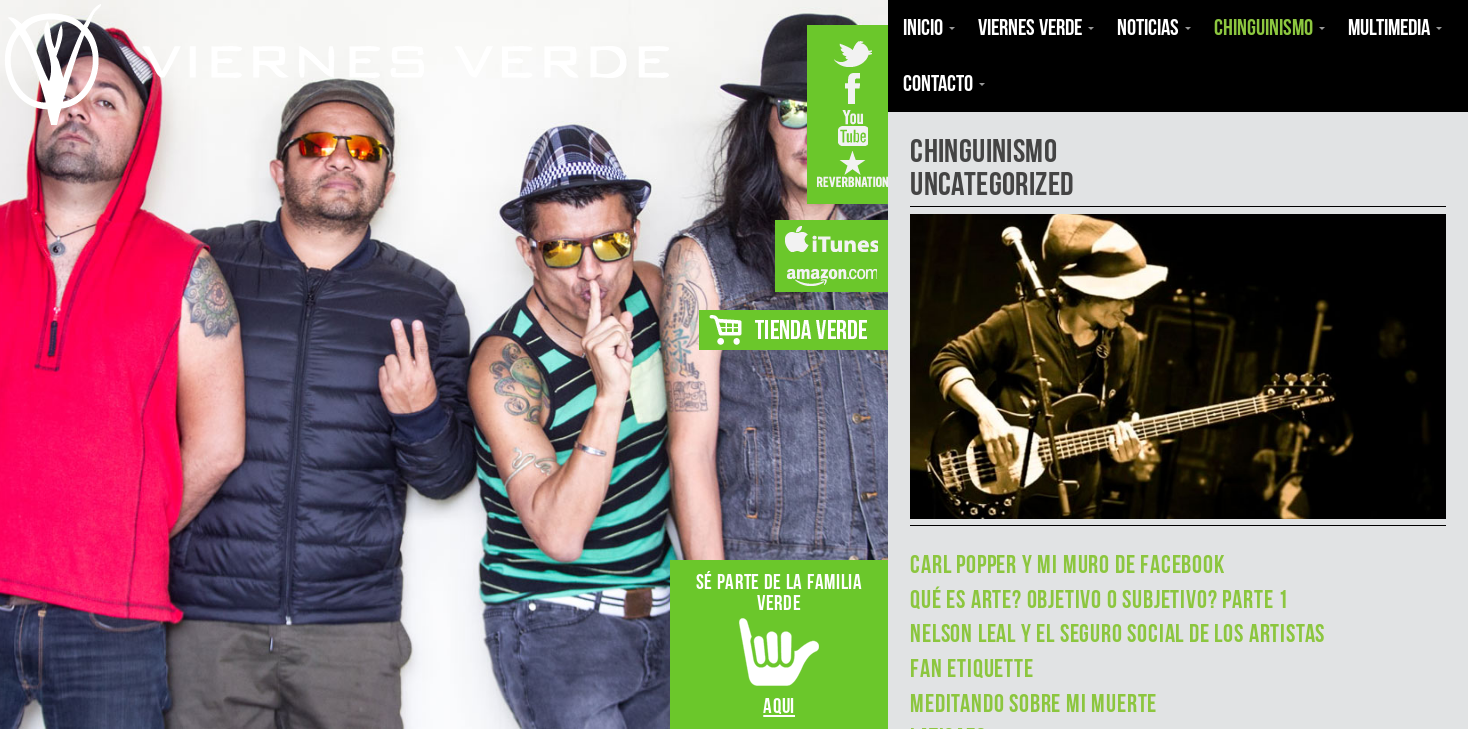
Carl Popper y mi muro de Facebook (1067, 564)
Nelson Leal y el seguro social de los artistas (1117, 633)
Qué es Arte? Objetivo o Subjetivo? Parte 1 (1099, 599)
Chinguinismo (983, 150)
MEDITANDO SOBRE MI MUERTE (1033, 703)
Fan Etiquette (971, 668)
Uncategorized (991, 183)
